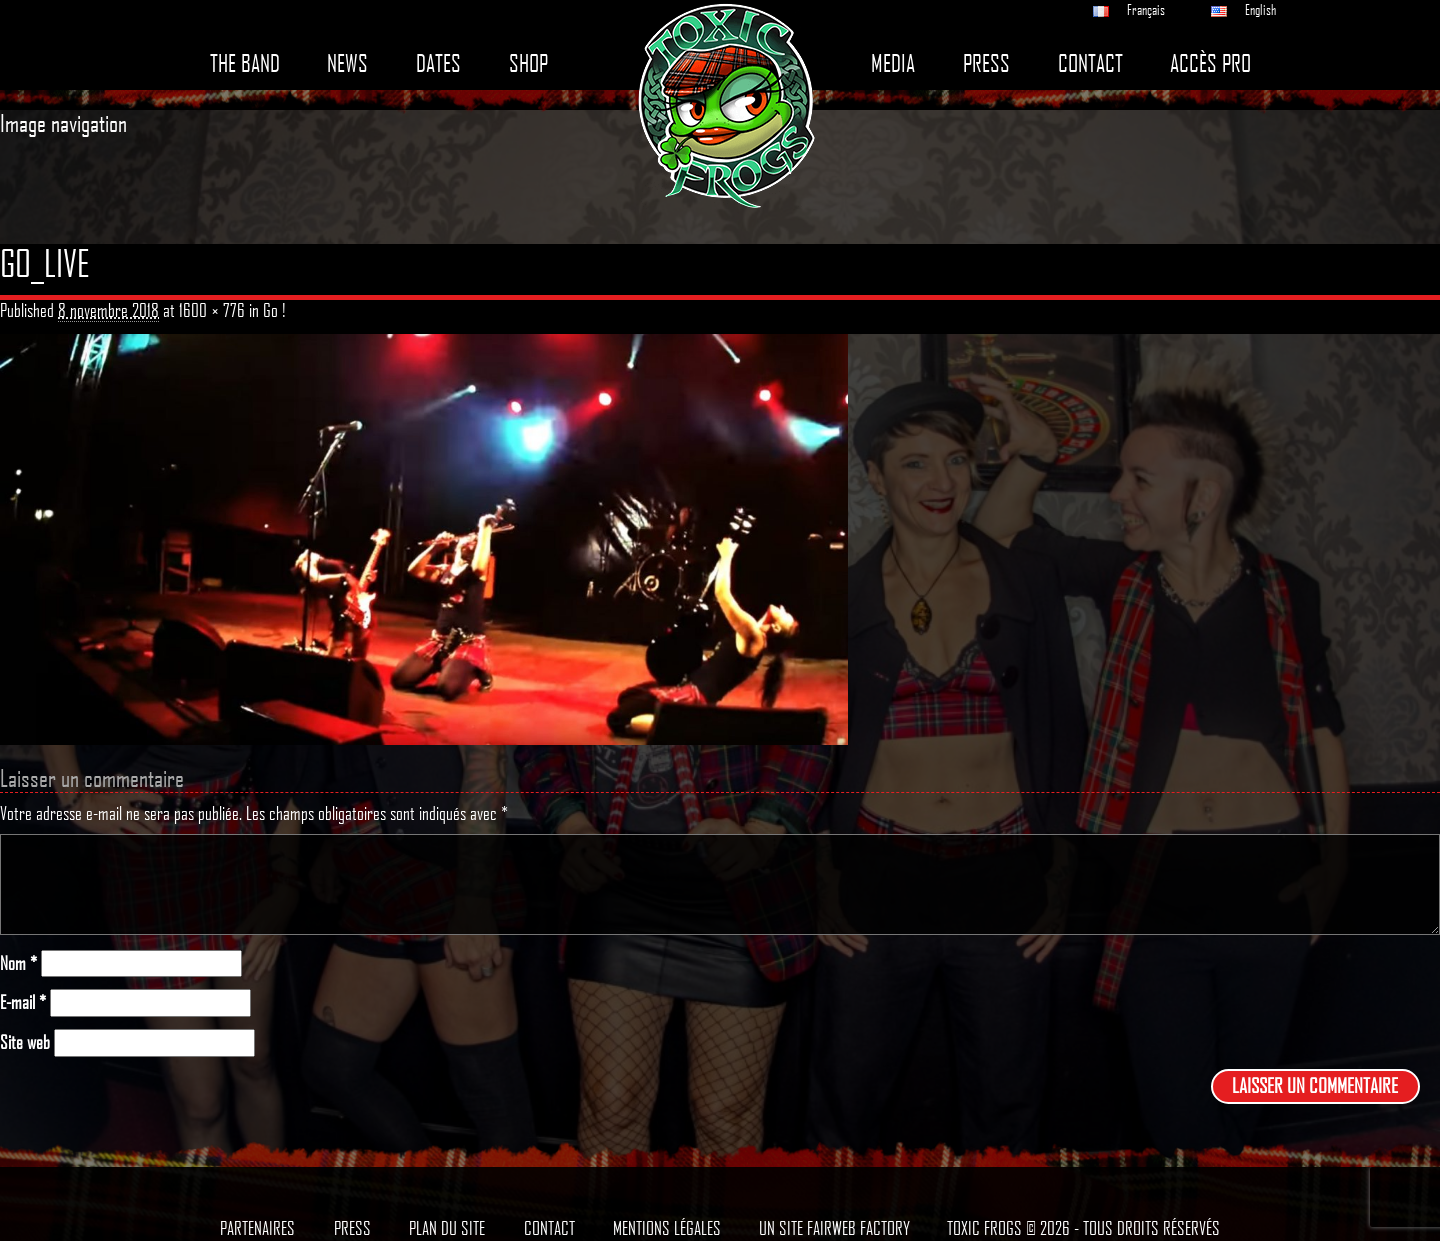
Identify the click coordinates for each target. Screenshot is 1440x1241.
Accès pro (1210, 63)
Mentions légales (667, 1228)
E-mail (23, 1002)
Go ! (274, 310)
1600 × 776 (212, 310)
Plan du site (447, 1228)
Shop (528, 63)
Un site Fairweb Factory (834, 1228)
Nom (18, 963)
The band (245, 63)
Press (986, 63)
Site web (25, 1042)
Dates (438, 63)
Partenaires (257, 1228)
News (347, 63)
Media (893, 63)
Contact (1090, 63)
